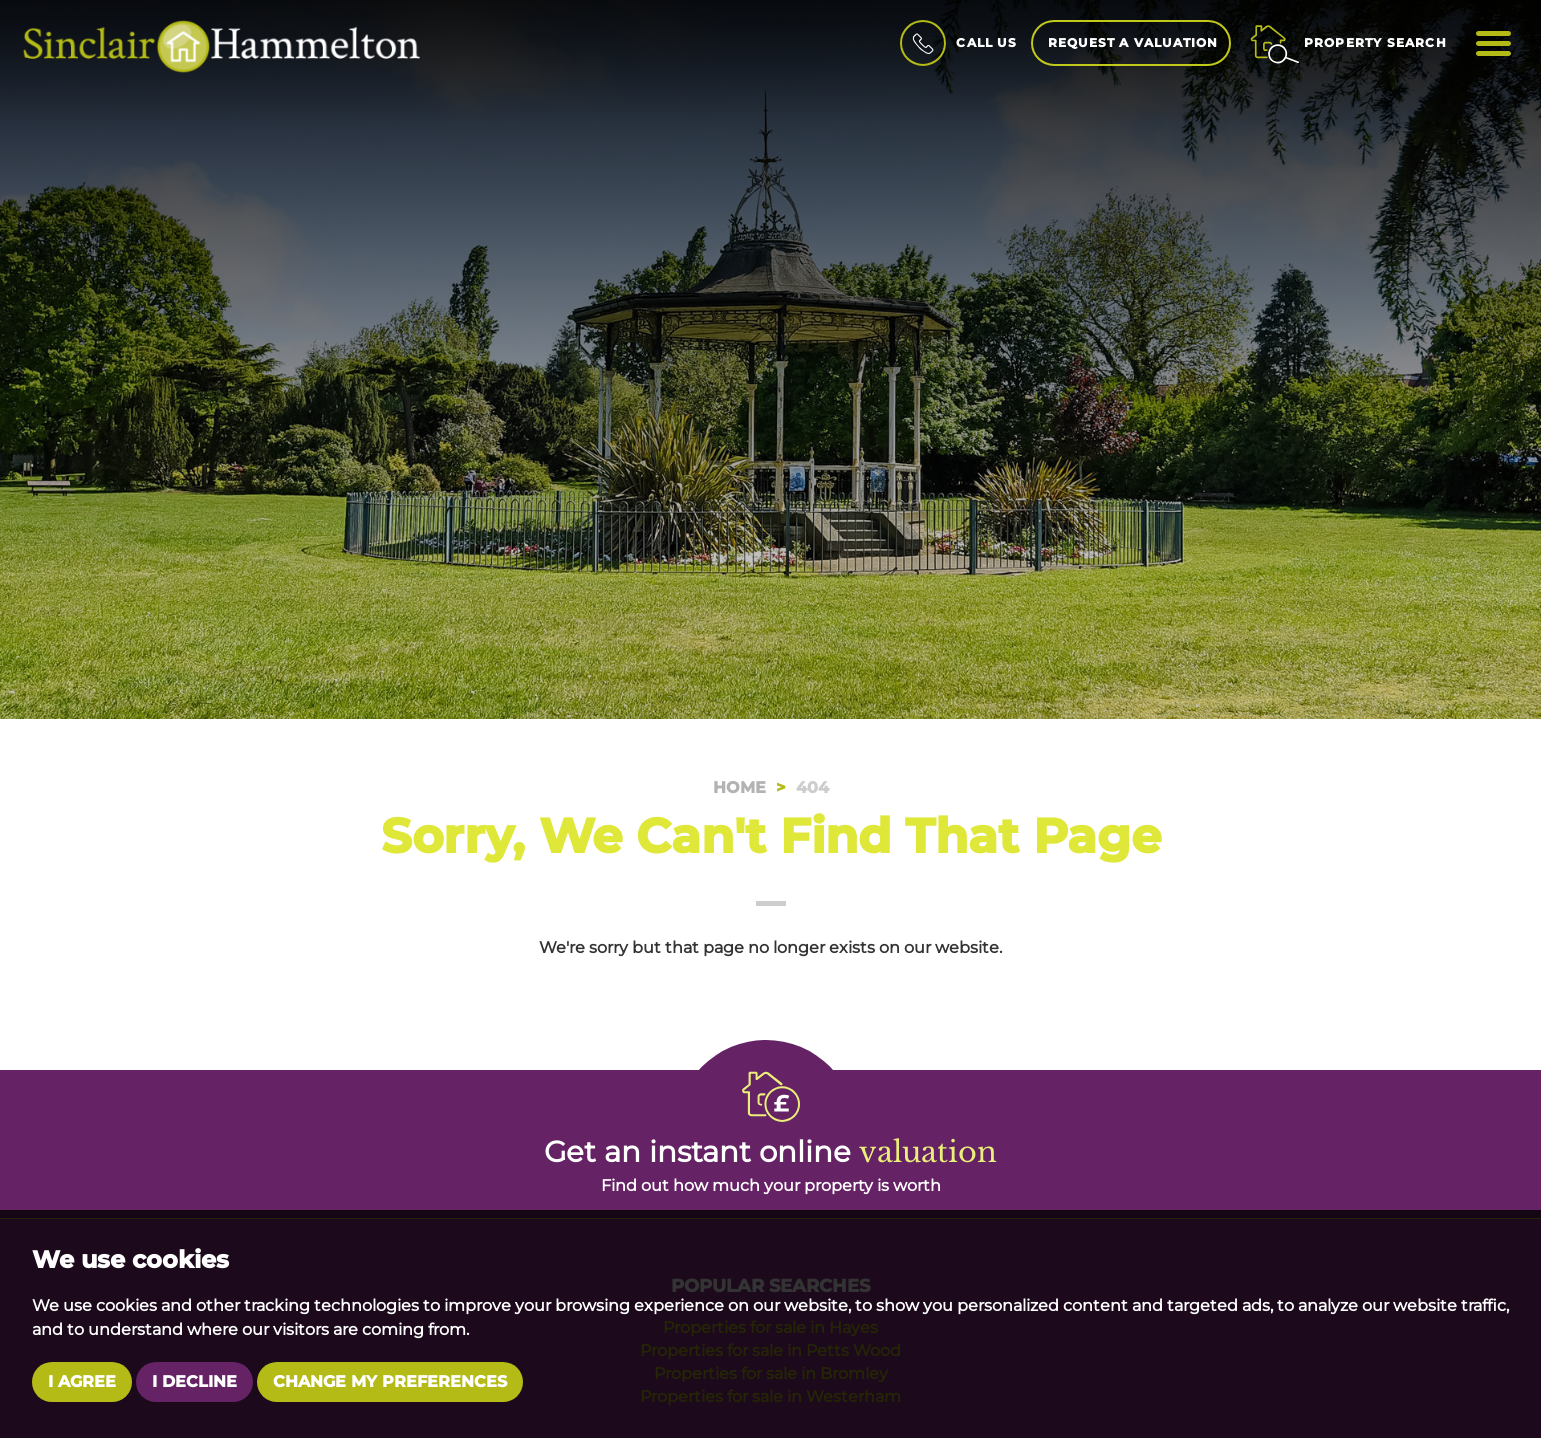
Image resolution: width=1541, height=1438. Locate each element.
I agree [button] (82, 1381)
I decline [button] (194, 1381)
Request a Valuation (1133, 42)
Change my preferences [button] (390, 1381)
